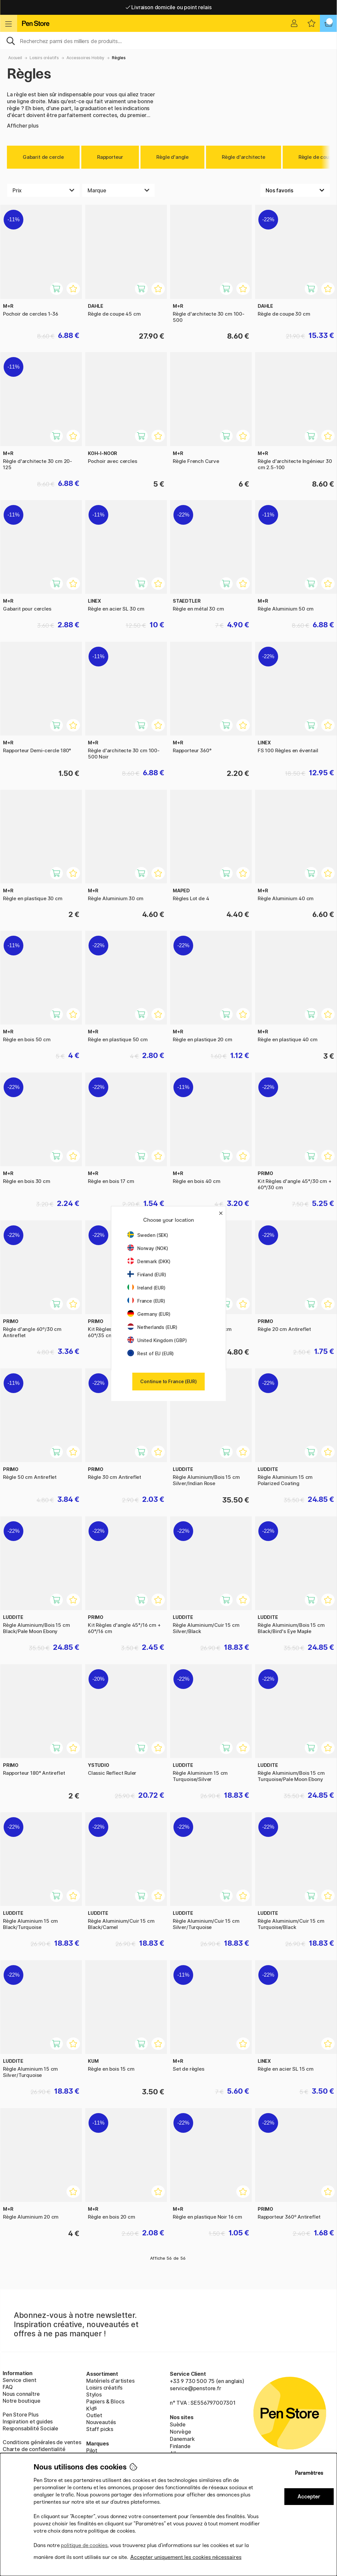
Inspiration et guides (28, 2421)
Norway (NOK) (147, 1248)
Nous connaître (21, 2394)
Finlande (180, 2446)
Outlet (94, 2415)
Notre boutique (21, 2400)
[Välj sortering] (295, 190)
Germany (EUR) (148, 1314)
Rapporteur (110, 157)
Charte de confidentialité (34, 2449)
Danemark (182, 2439)
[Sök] (168, 40)
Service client (20, 2380)
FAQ (8, 2387)
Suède (178, 2424)
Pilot (91, 2450)
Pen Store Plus (21, 2414)
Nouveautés (101, 2422)
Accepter (309, 2496)
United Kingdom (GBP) (157, 1340)
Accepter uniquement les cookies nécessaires (186, 2557)
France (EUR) (146, 1301)
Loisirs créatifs (44, 57)
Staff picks (99, 2429)
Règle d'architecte (243, 157)
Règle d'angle (172, 157)
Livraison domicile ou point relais (169, 7)
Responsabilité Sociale (30, 2428)
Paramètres (309, 2473)
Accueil (15, 57)
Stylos (94, 2394)
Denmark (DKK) (148, 1261)
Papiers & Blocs (105, 2401)
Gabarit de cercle (43, 157)
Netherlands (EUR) (152, 1327)
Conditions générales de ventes (42, 2442)
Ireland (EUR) (146, 1287)
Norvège (180, 2431)
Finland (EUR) (146, 1274)
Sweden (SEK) (147, 1235)
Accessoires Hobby (85, 57)
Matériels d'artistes (110, 2380)
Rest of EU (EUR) (150, 1353)
